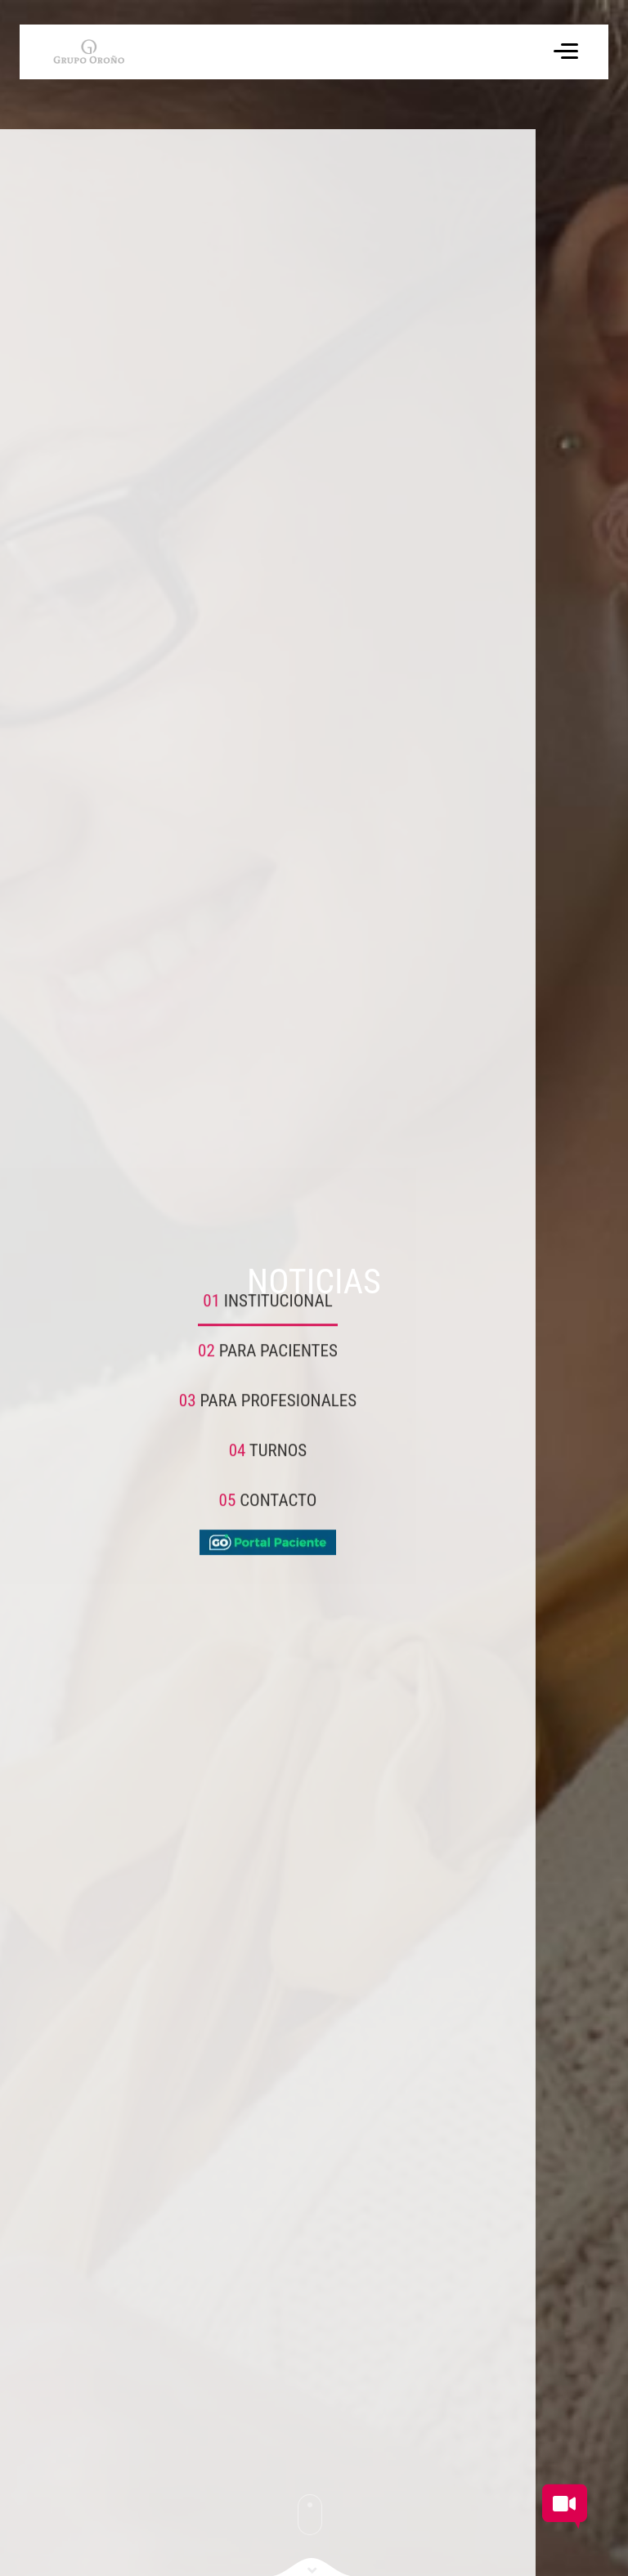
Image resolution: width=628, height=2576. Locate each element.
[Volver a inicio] (77, 52)
